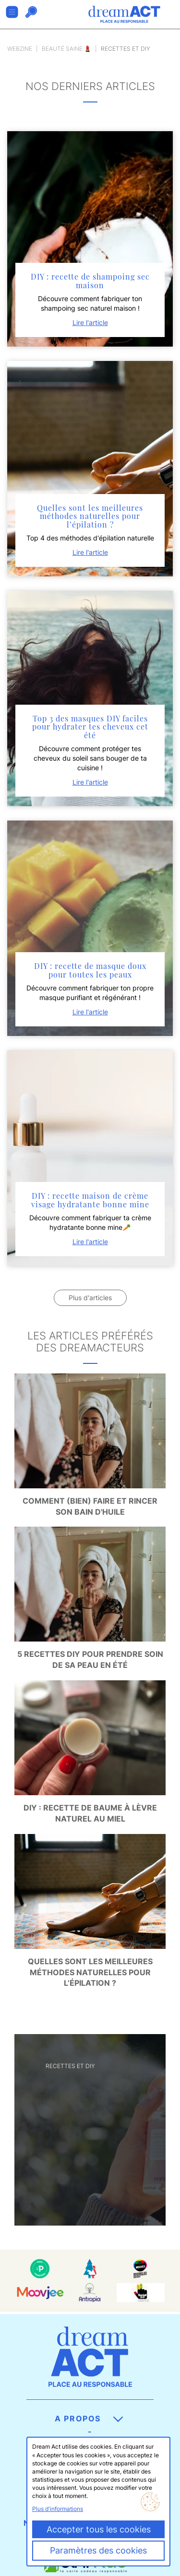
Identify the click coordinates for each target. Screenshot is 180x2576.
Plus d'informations (57, 2508)
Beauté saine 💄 (66, 48)
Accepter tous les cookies (99, 2529)
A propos (88, 2418)
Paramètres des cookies (98, 2550)
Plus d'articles (90, 1298)
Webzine (19, 48)
